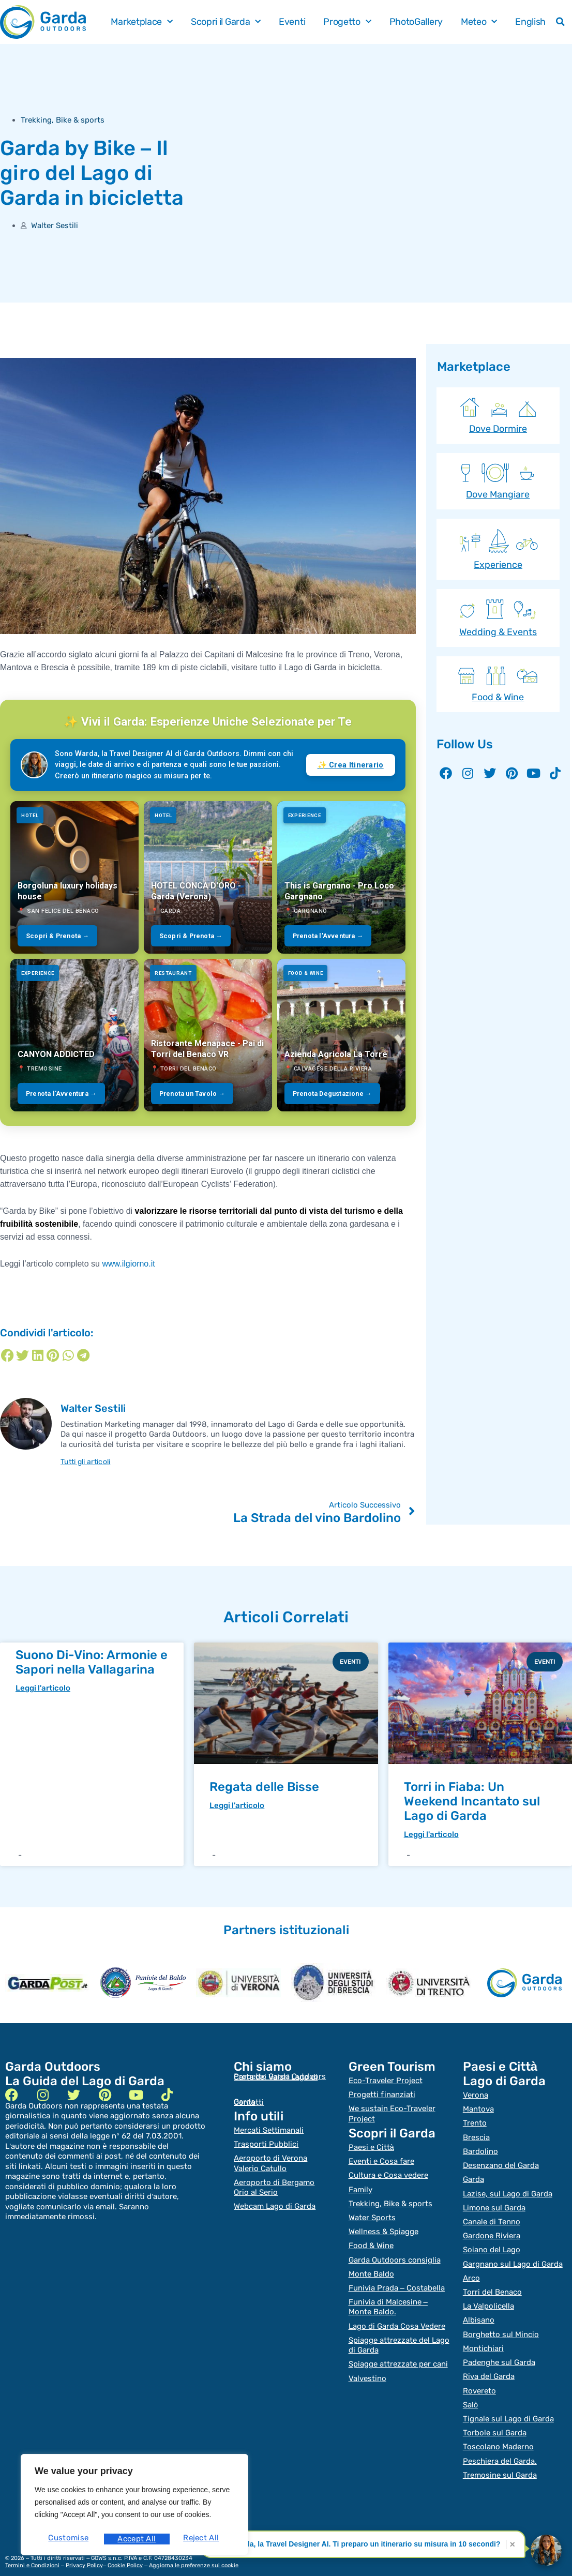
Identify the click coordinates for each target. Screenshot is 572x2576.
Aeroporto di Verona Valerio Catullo (270, 2162)
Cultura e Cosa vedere (388, 2172)
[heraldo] (142, 1983)
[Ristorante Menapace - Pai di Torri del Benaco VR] (208, 1035)
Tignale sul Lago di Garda (508, 2404)
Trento (475, 2122)
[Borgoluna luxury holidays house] (74, 877)
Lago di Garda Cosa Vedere (397, 2316)
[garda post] (47, 1983)
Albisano (478, 2310)
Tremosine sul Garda (500, 2458)
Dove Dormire (498, 428)
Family (360, 2185)
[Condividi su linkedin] (38, 1354)
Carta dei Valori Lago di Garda (276, 2090)
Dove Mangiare (498, 494)
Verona (475, 2095)
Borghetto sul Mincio (501, 2324)
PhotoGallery (416, 22)
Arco (471, 2270)
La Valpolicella (488, 2297)
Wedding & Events (498, 632)
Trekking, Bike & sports (62, 120)
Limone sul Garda (494, 2203)
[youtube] (135, 2095)
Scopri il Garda (226, 22)
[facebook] (11, 2095)
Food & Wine (498, 697)
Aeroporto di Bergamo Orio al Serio (274, 2185)
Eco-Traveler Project (386, 2081)
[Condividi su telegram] (83, 1354)
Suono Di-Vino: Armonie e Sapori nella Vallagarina (92, 1662)
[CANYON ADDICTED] (74, 1035)
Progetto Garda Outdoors (280, 2077)
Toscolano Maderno (498, 2431)
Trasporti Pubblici (266, 2144)
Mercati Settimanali (269, 2130)
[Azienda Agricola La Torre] (341, 1035)
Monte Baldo (371, 2266)
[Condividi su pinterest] (53, 1354)
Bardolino (480, 2149)
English (530, 22)
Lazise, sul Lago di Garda (507, 2189)
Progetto (347, 22)
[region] (134, 2507)
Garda (473, 2176)
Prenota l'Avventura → (328, 936)
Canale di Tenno (491, 2216)
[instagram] (42, 2095)
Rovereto (479, 2378)
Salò (470, 2391)
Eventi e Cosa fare (381, 2158)
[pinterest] (104, 2095)
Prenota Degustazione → (332, 1093)
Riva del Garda (489, 2364)
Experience (498, 564)
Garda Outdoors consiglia (395, 2252)
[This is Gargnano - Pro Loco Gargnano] (341, 877)
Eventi (292, 22)
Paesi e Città (371, 2145)
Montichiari (483, 2337)
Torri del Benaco (492, 2283)
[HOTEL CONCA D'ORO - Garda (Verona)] (208, 877)
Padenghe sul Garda (499, 2351)
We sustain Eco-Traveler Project (392, 2112)
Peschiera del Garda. (500, 2445)
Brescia (476, 2136)
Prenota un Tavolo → (192, 1093)
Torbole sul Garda (494, 2418)
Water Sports (372, 2212)
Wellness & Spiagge (383, 2226)
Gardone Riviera (491, 2230)
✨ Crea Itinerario (351, 765)
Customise (67, 2539)
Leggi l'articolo (43, 1688)
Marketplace (141, 22)
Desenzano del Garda (501, 2162)
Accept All (202, 2539)
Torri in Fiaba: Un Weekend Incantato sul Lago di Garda (472, 1801)
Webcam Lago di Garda (274, 2203)
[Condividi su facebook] (7, 1354)
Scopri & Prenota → (57, 936)
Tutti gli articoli (89, 1461)
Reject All (135, 2539)
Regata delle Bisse (264, 1787)
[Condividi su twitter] (22, 1354)
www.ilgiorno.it (128, 1263)
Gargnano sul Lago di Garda (513, 2257)
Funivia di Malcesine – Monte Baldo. (388, 2297)
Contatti (249, 2102)
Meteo (479, 22)
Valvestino (367, 2365)
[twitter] (73, 2095)
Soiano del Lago (491, 2243)
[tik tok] (166, 2095)
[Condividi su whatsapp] (68, 1354)
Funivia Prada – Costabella (397, 2279)
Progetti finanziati (382, 2094)
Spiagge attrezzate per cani (398, 2352)
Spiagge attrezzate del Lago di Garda (399, 2334)
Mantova (478, 2109)
